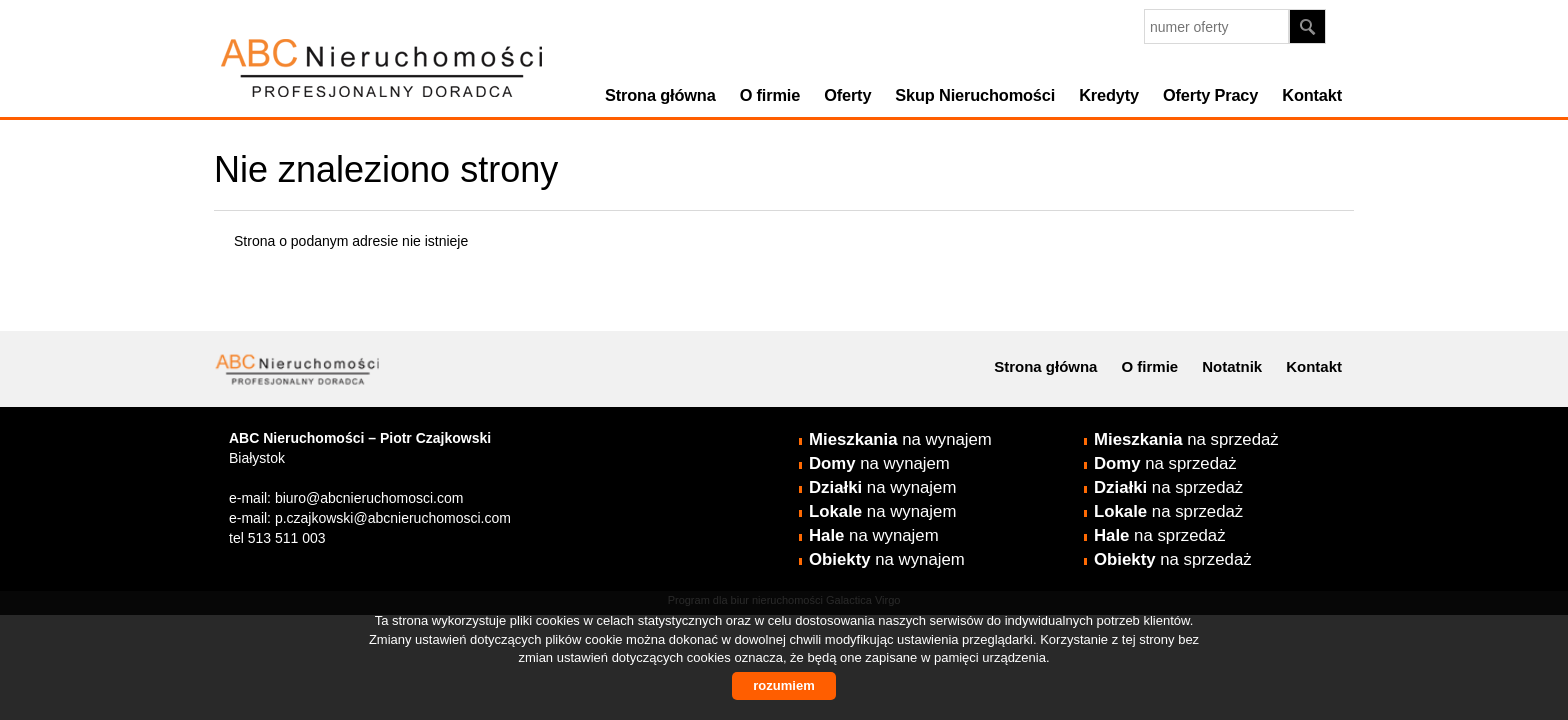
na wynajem (900, 439)
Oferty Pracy (1210, 95)
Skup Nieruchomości (975, 95)
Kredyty (1109, 95)
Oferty (847, 95)
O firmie (770, 95)
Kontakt (1312, 95)
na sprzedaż (1186, 439)
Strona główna (660, 95)
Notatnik (1232, 366)
